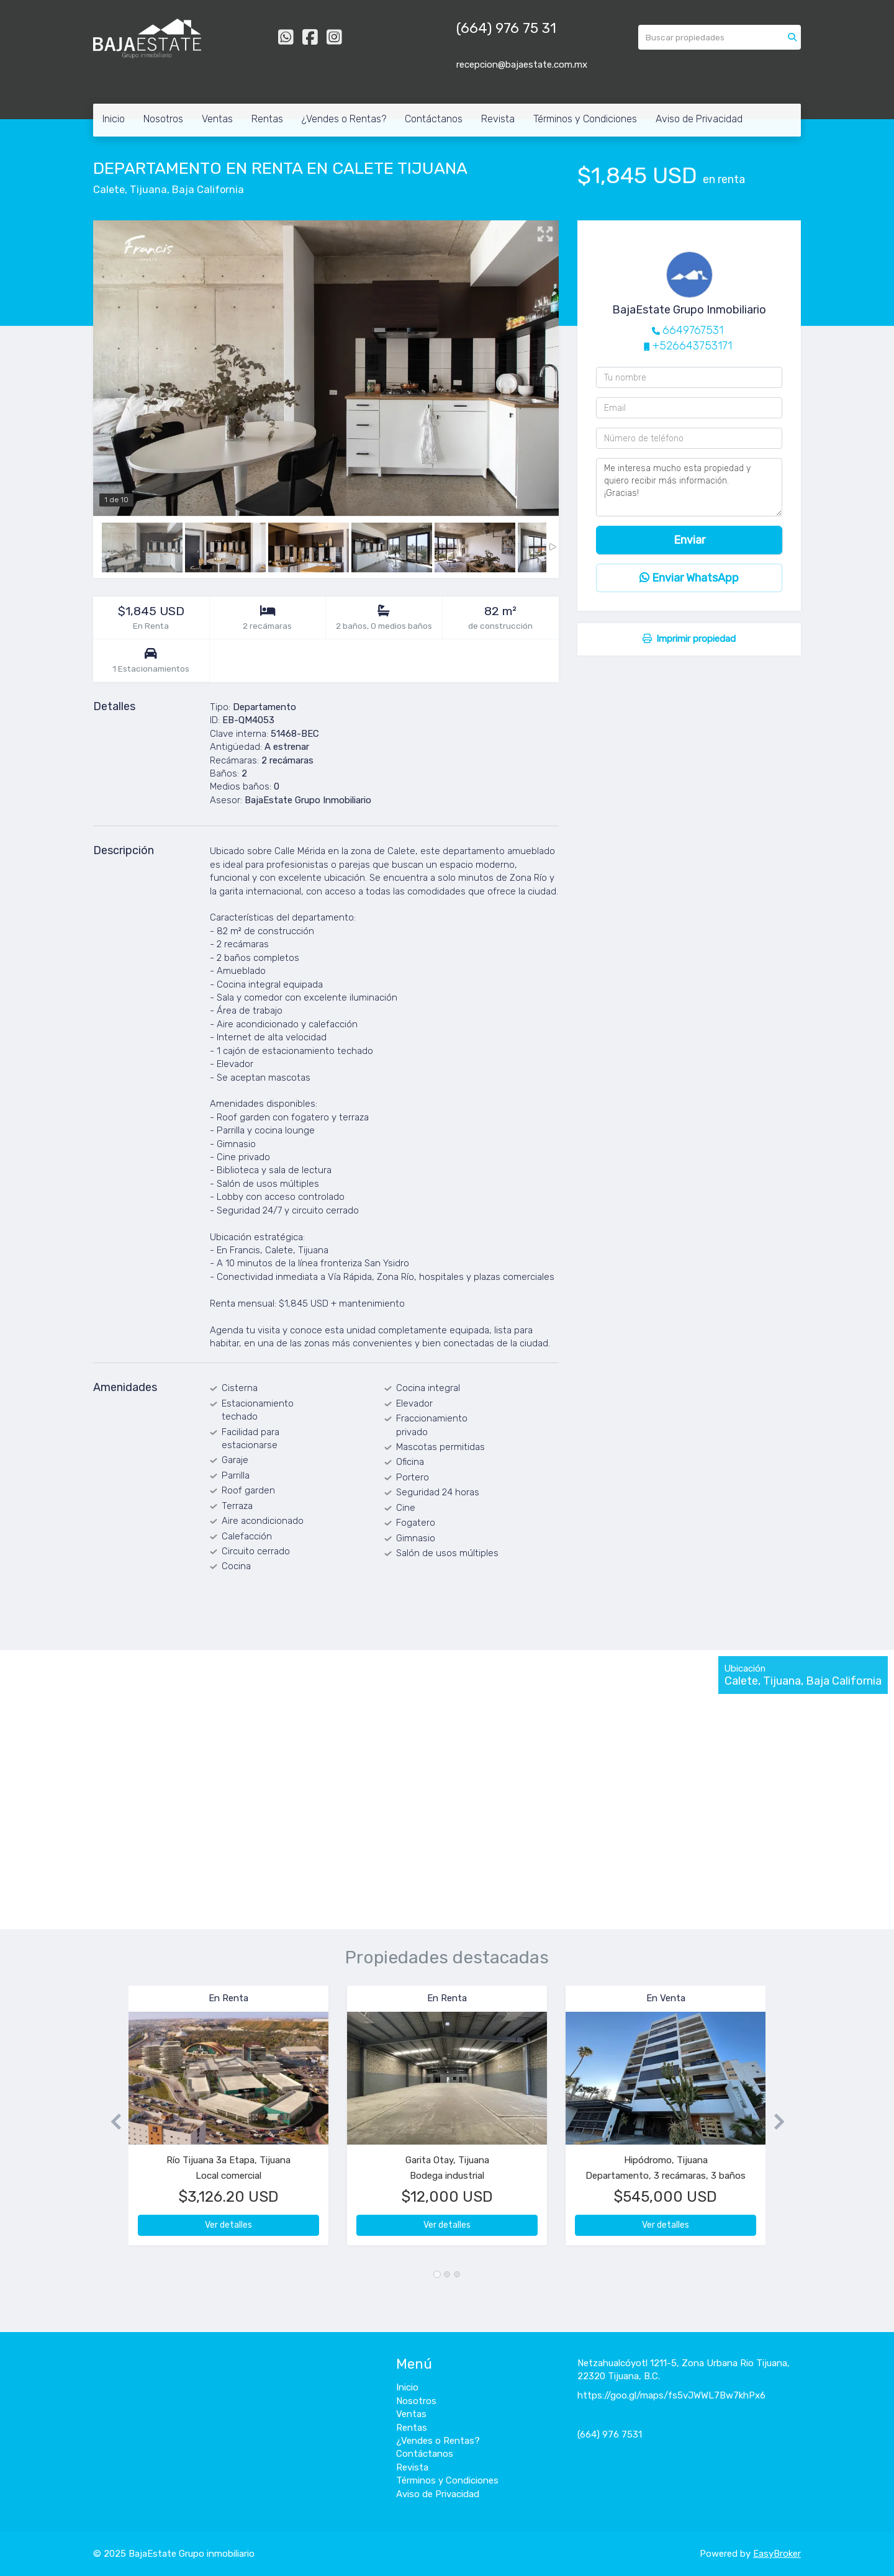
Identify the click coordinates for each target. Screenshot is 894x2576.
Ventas (217, 119)
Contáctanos (434, 119)
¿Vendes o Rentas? (344, 119)
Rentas (267, 119)
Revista (498, 119)
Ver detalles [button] (228, 2225)
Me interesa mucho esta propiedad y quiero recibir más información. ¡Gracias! (689, 487)
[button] (111, 2121)
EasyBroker (777, 2553)
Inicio (113, 119)
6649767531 (692, 330)
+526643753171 (692, 346)
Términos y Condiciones (585, 119)
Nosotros (163, 119)
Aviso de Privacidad (699, 119)
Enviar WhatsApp (689, 578)
